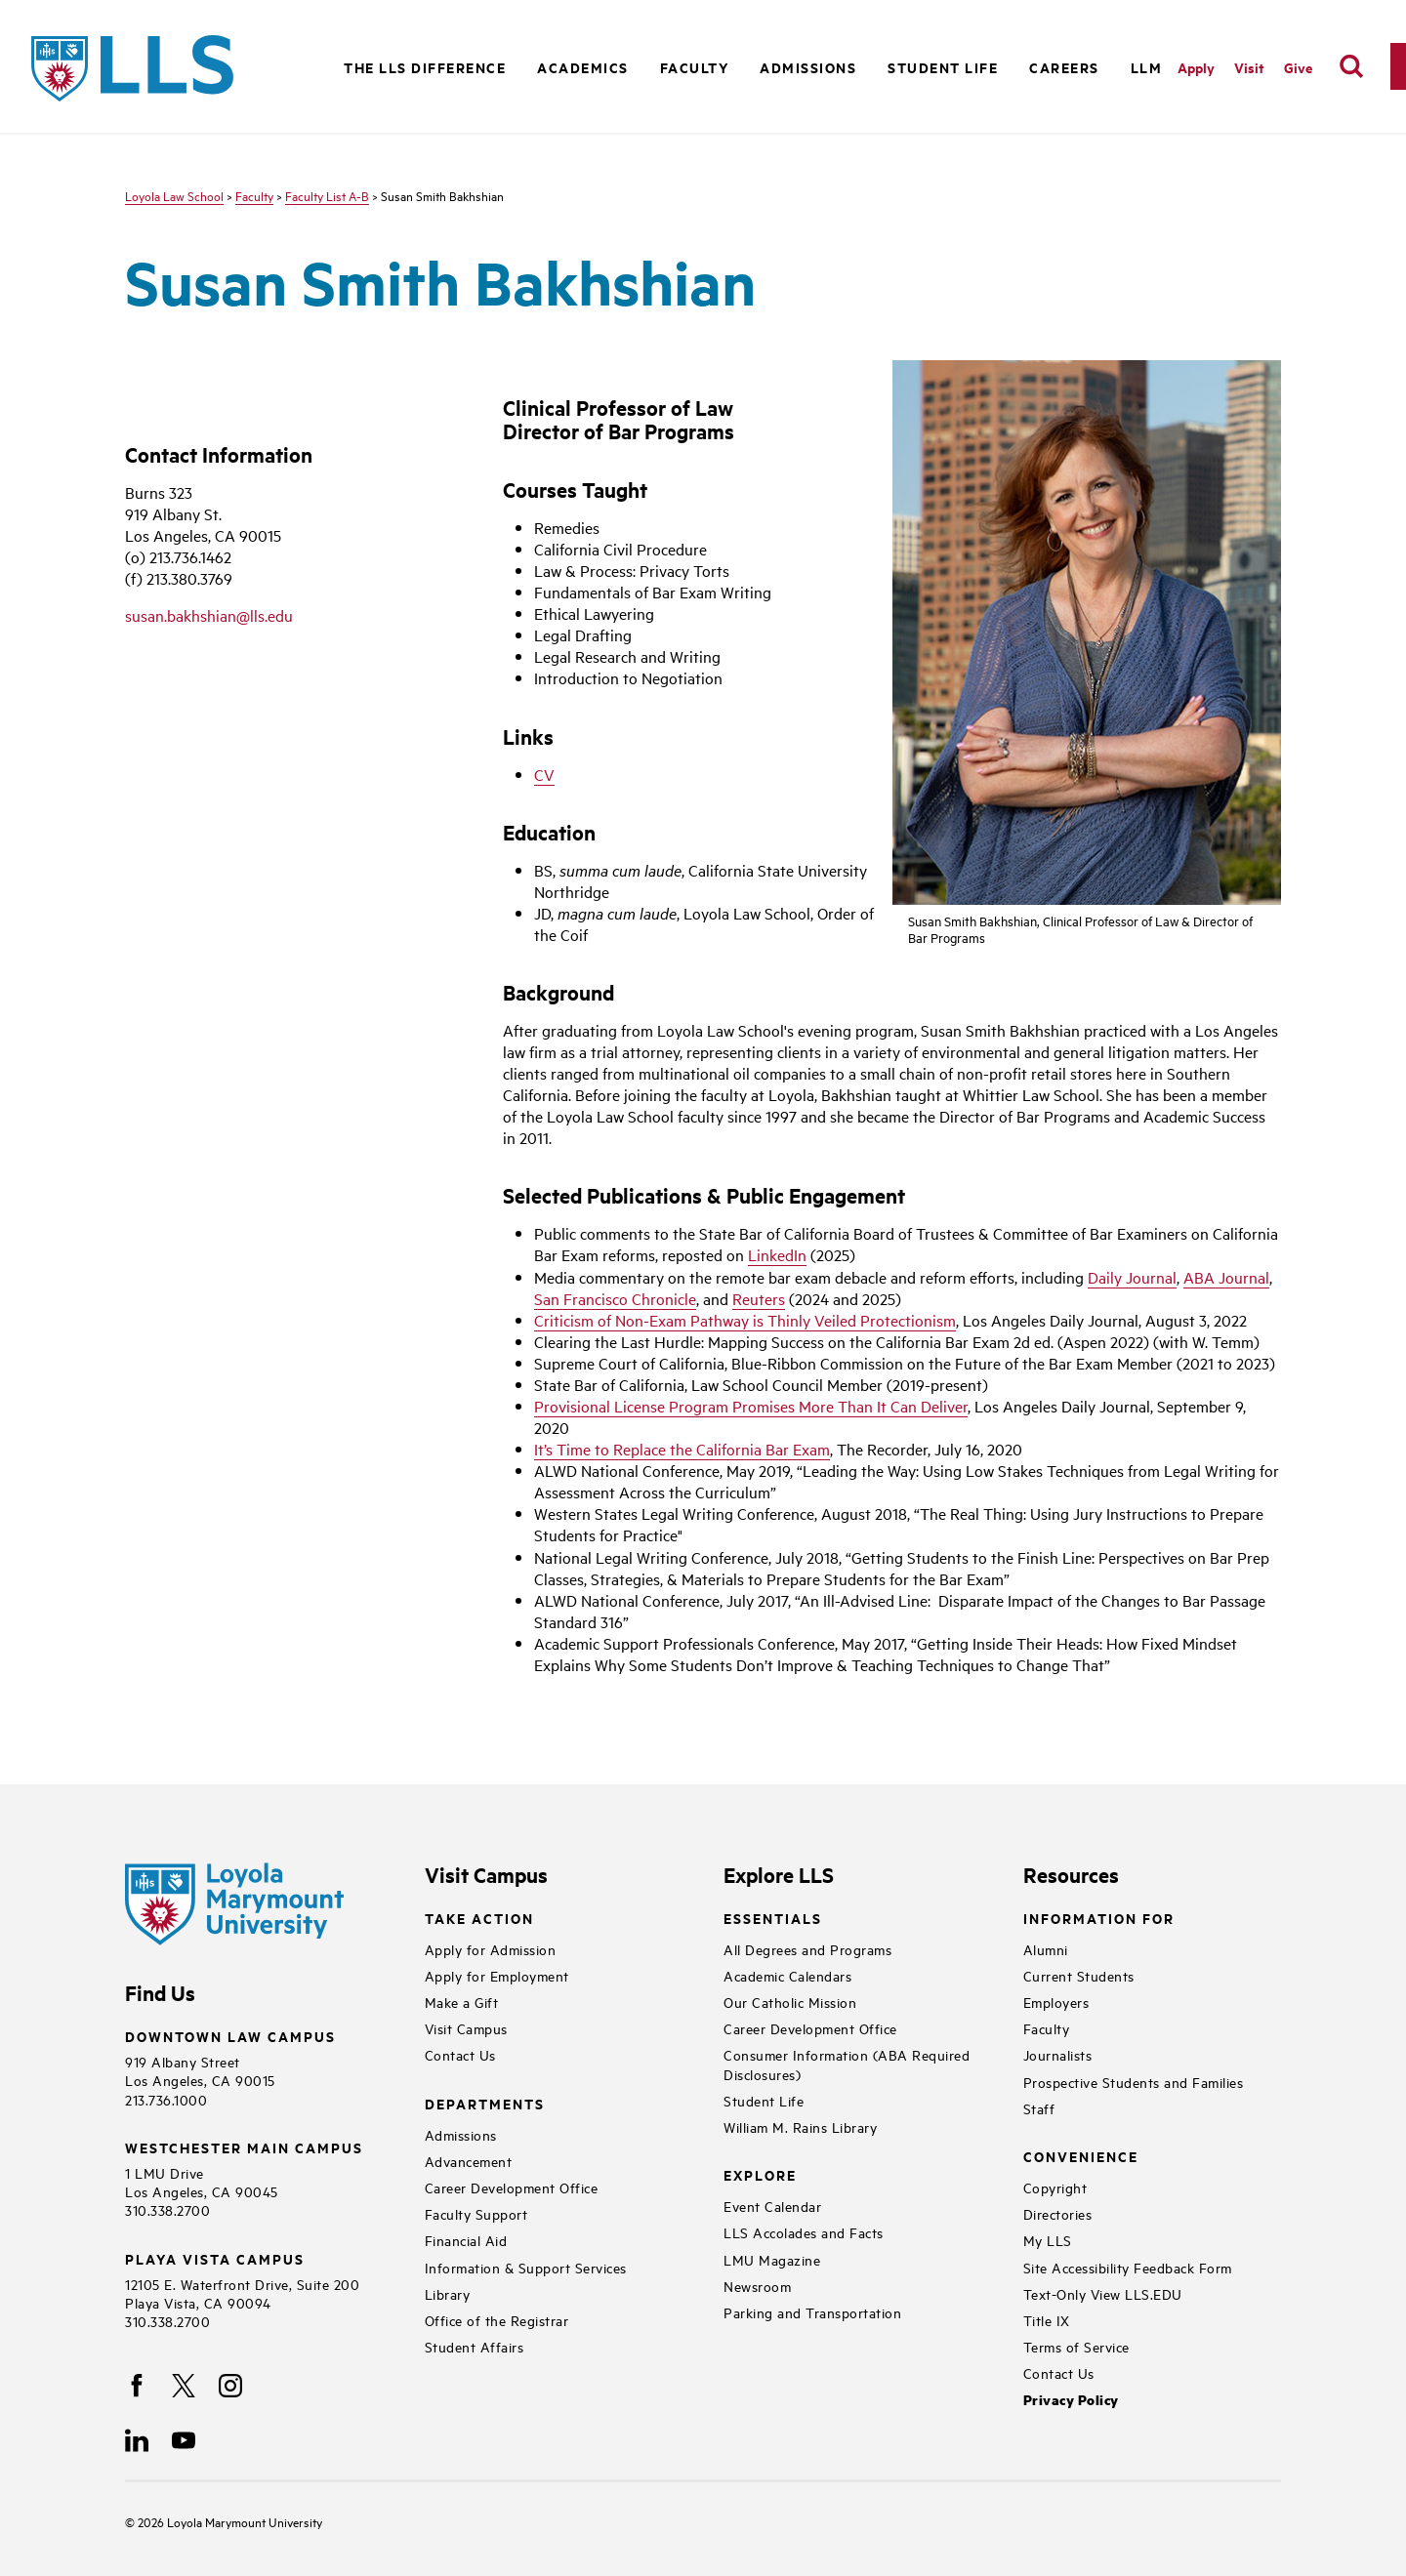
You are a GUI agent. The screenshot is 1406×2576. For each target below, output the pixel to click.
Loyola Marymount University (230, 2521)
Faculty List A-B (327, 195)
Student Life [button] (943, 67)
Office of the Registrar (497, 2319)
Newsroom (757, 2285)
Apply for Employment (497, 1975)
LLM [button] (1147, 67)
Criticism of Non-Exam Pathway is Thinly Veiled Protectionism (745, 1319)
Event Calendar (772, 2205)
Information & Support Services (526, 2267)
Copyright (1055, 2187)
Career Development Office (512, 2187)
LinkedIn (777, 1254)
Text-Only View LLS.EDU (1102, 2293)
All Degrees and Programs (807, 1949)
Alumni (1045, 1949)
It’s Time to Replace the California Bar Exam (682, 1448)
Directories (1058, 2213)
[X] (183, 2385)
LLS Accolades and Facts (804, 2232)
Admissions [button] (808, 67)
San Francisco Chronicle (615, 1298)
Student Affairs (474, 2346)
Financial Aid (466, 2239)
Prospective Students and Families (1133, 2081)
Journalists (1058, 2054)
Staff (1039, 2108)
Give (1298, 67)
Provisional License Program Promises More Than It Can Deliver (751, 1405)
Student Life (764, 2100)
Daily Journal (1132, 1277)
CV (544, 774)
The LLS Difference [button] (425, 67)
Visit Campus (466, 2028)
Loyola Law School (174, 195)
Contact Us (460, 2054)
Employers (1056, 2001)
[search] (1351, 66)
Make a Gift (462, 2001)
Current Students (1079, 1975)
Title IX (1046, 2319)
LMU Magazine (772, 2259)
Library (448, 2293)
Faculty (254, 195)
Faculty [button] (694, 67)
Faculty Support (476, 2213)
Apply (1196, 67)
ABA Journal (1226, 1277)
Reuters (758, 1298)
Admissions (461, 2134)
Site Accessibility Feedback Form (1127, 2267)
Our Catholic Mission (790, 2001)
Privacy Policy (1071, 2400)
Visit (1249, 67)
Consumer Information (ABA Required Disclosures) (847, 2063)
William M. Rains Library (800, 2126)
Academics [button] (583, 67)
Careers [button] (1064, 67)
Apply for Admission (491, 1949)
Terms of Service (1076, 2346)
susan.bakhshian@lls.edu (209, 615)
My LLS (1047, 2239)
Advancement (469, 2160)
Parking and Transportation (812, 2312)
